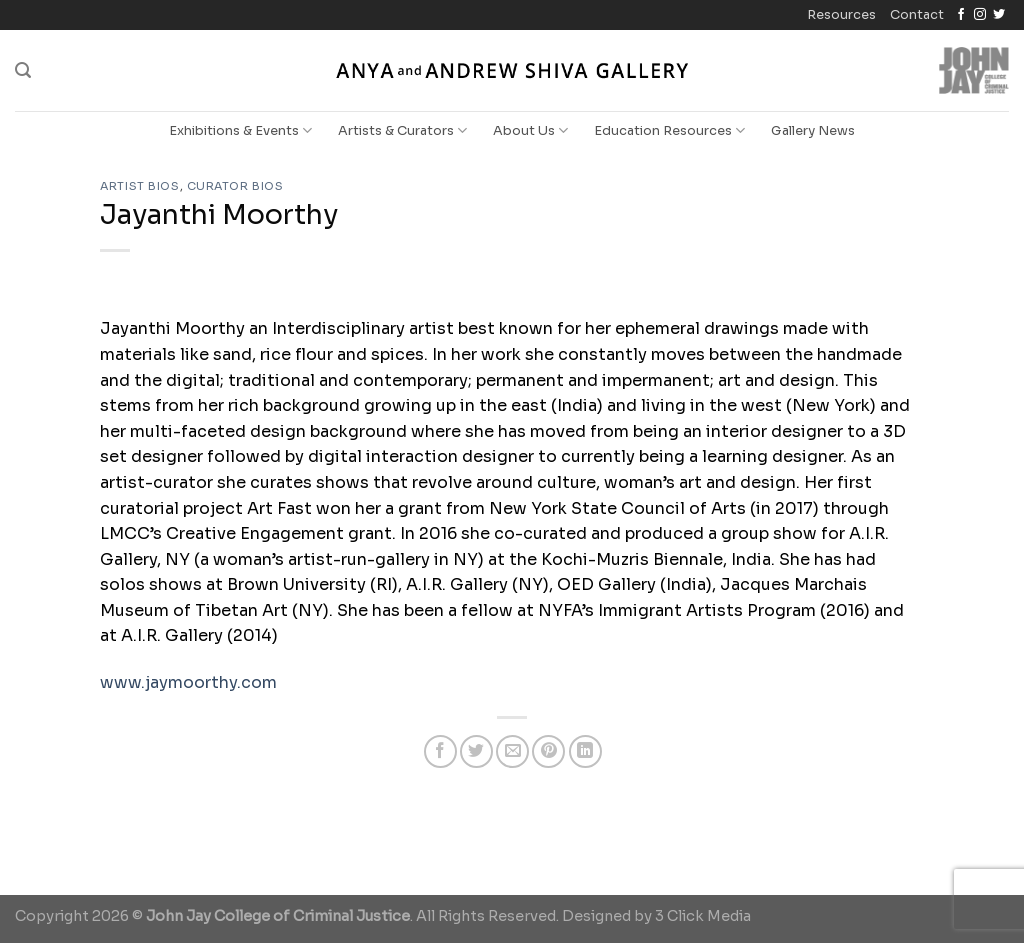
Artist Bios (139, 186)
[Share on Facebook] (440, 751)
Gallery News (813, 131)
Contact (917, 15)
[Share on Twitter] (476, 751)
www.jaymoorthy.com (188, 682)
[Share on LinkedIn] (585, 751)
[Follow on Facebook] (961, 15)
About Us (530, 130)
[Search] (23, 70)
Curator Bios (235, 186)
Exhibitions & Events (240, 130)
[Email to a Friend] (512, 751)
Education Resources (669, 130)
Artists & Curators (402, 130)
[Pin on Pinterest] (548, 751)
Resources (841, 15)
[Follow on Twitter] (999, 15)
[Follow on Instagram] (980, 15)
